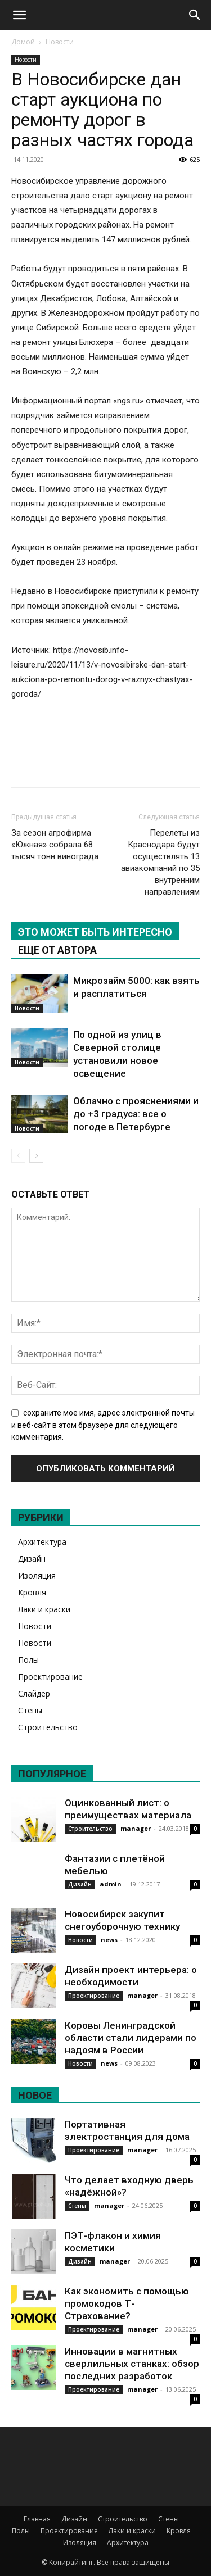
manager (135, 1828)
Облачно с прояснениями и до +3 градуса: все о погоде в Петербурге (136, 1113)
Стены (30, 1710)
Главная (37, 2519)
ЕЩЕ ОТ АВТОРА (57, 950)
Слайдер (34, 1693)
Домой (23, 42)
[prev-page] (18, 1156)
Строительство (48, 1727)
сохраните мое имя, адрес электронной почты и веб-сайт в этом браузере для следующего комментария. (103, 1425)
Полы (28, 1659)
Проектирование (50, 1676)
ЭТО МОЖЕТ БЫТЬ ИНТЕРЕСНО (95, 932)
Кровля (32, 1592)
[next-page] (36, 1156)
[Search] (195, 15)
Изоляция (37, 1575)
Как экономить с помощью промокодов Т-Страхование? (127, 2303)
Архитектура (42, 1541)
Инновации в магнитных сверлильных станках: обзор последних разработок (132, 2364)
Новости (60, 42)
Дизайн (32, 1558)
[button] (19, 15)
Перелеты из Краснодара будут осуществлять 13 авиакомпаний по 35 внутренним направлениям (160, 862)
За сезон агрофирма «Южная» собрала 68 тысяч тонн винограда (54, 844)
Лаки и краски (44, 1609)
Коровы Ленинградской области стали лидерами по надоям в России (130, 2038)
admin (111, 1884)
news (109, 1939)
